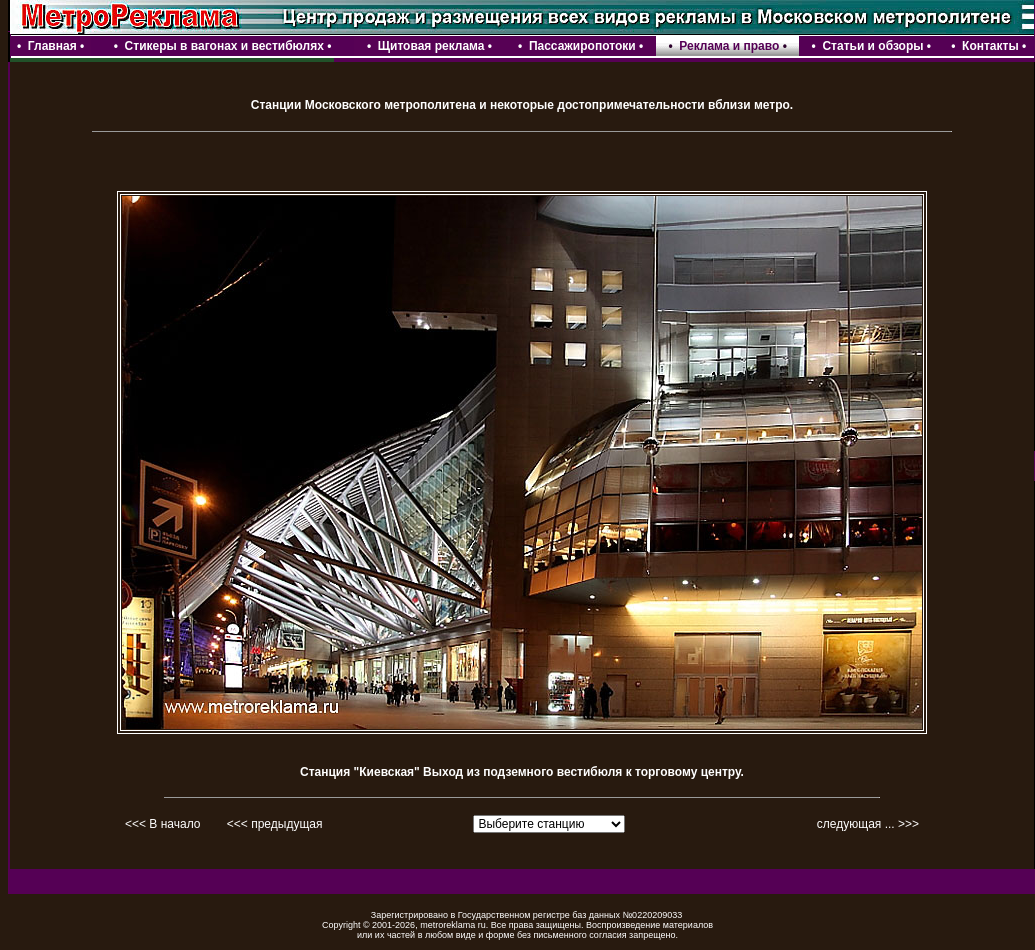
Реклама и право (729, 46)
